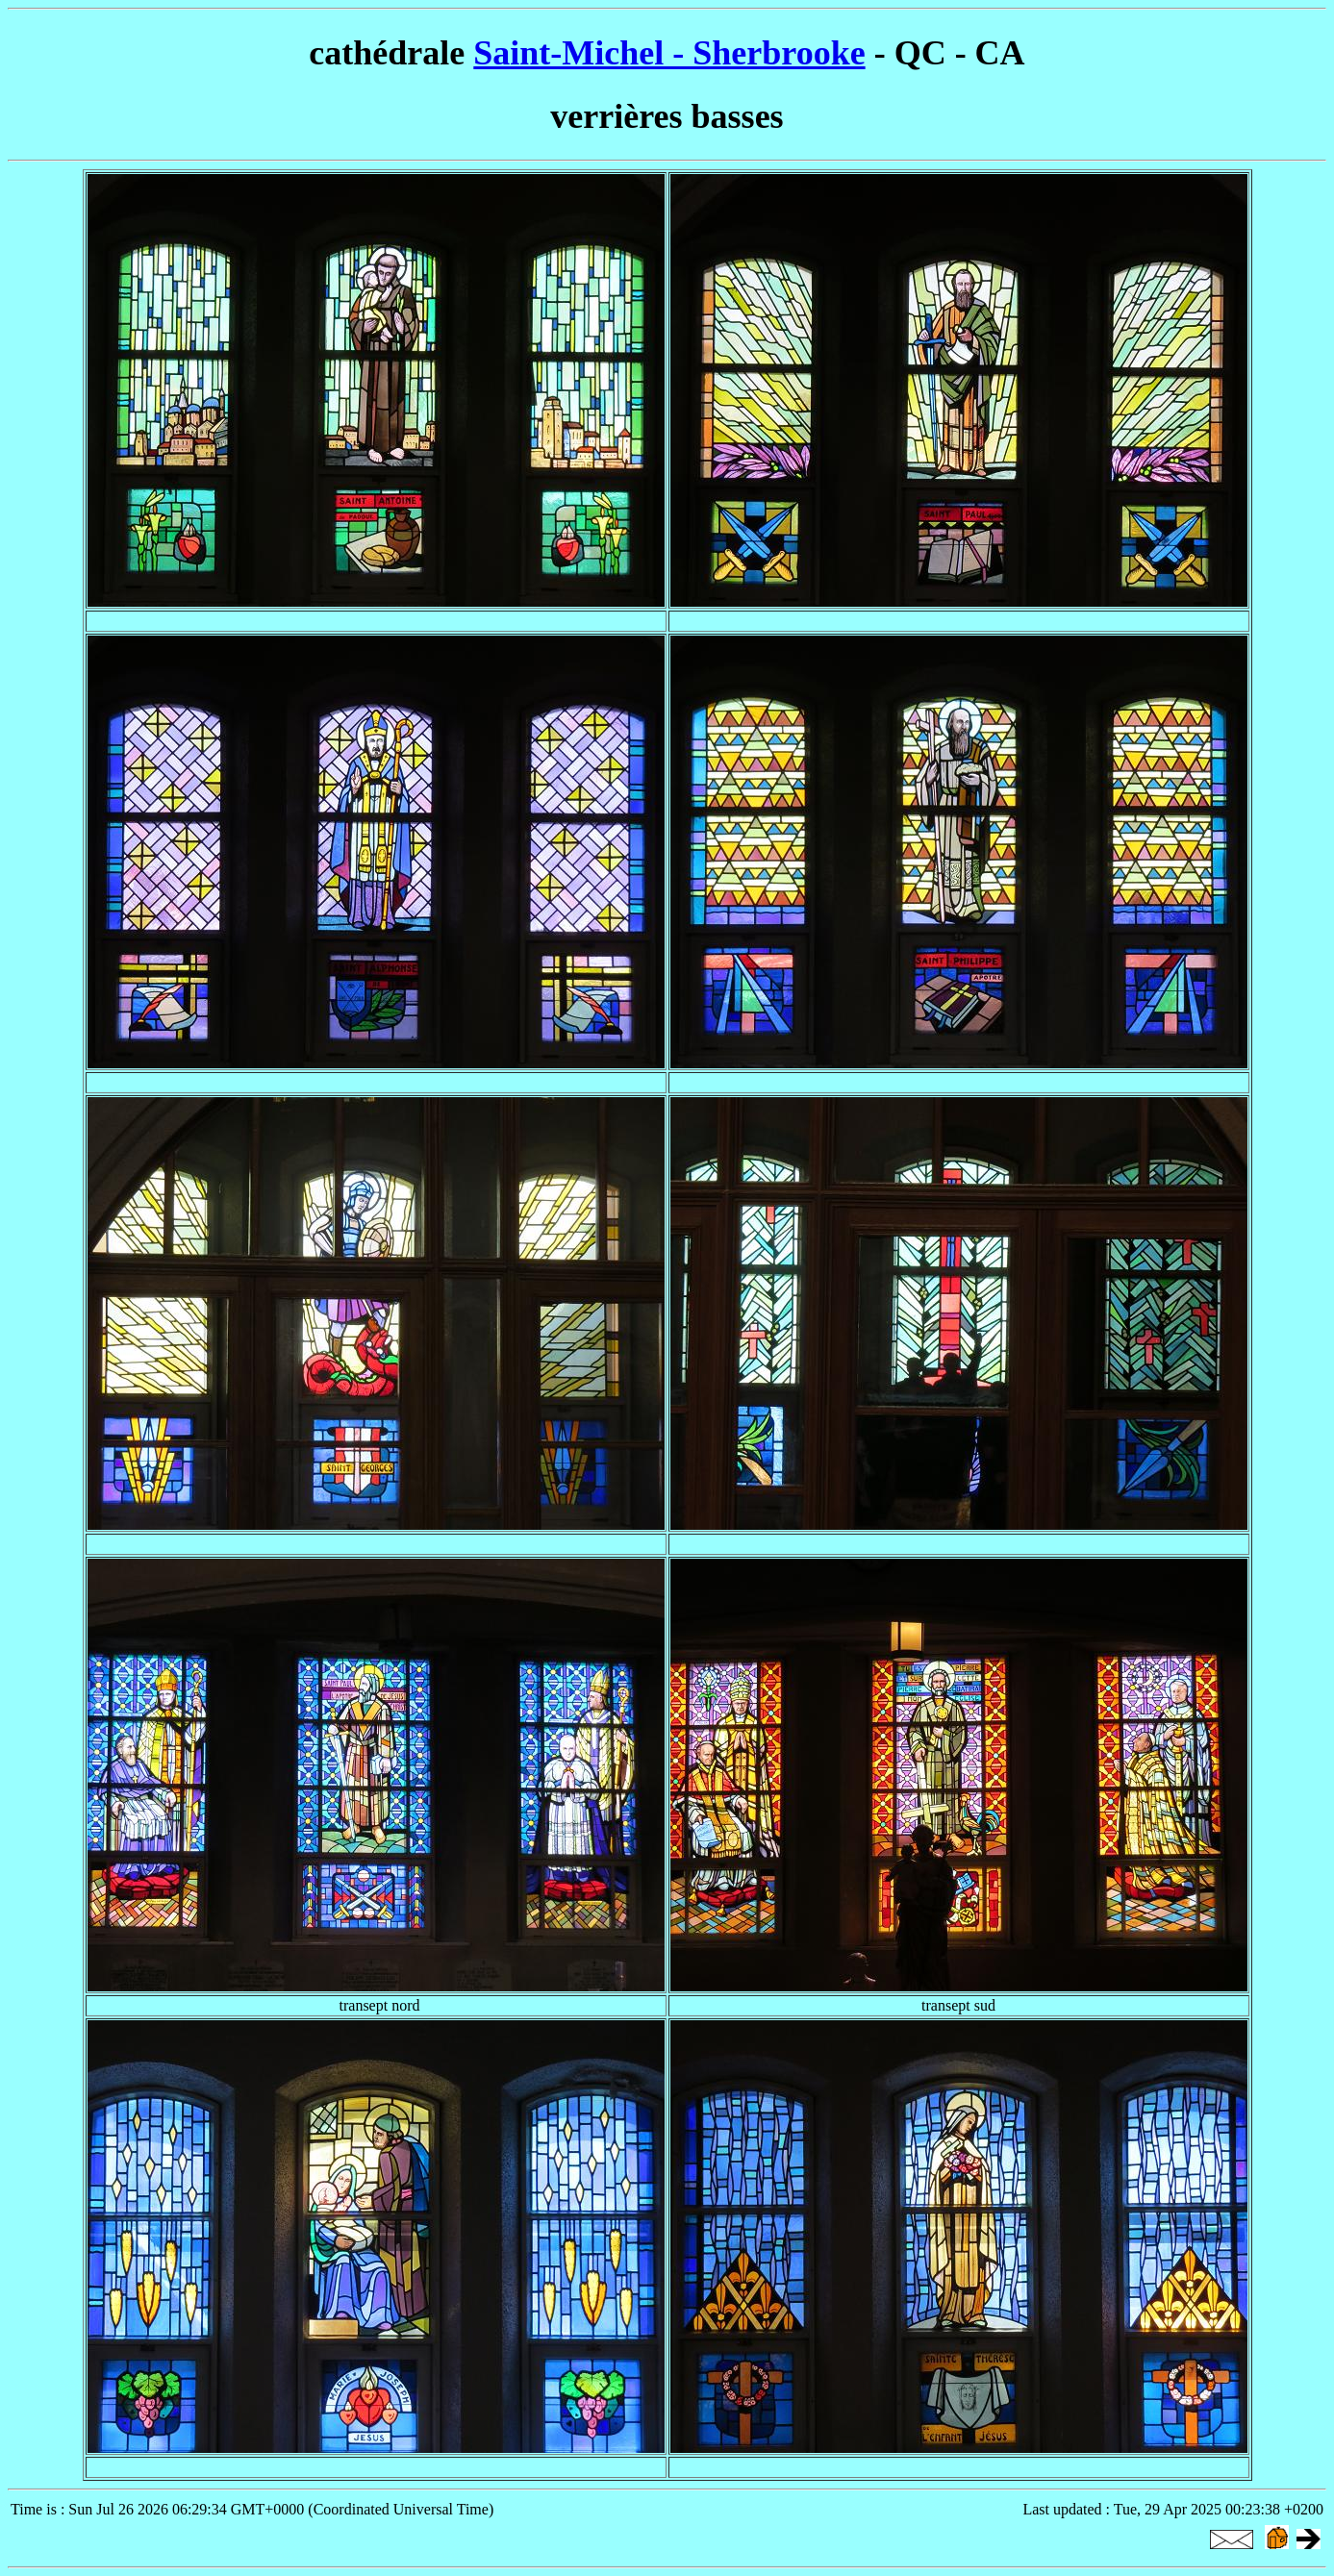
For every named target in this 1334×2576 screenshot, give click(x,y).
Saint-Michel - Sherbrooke (669, 53)
